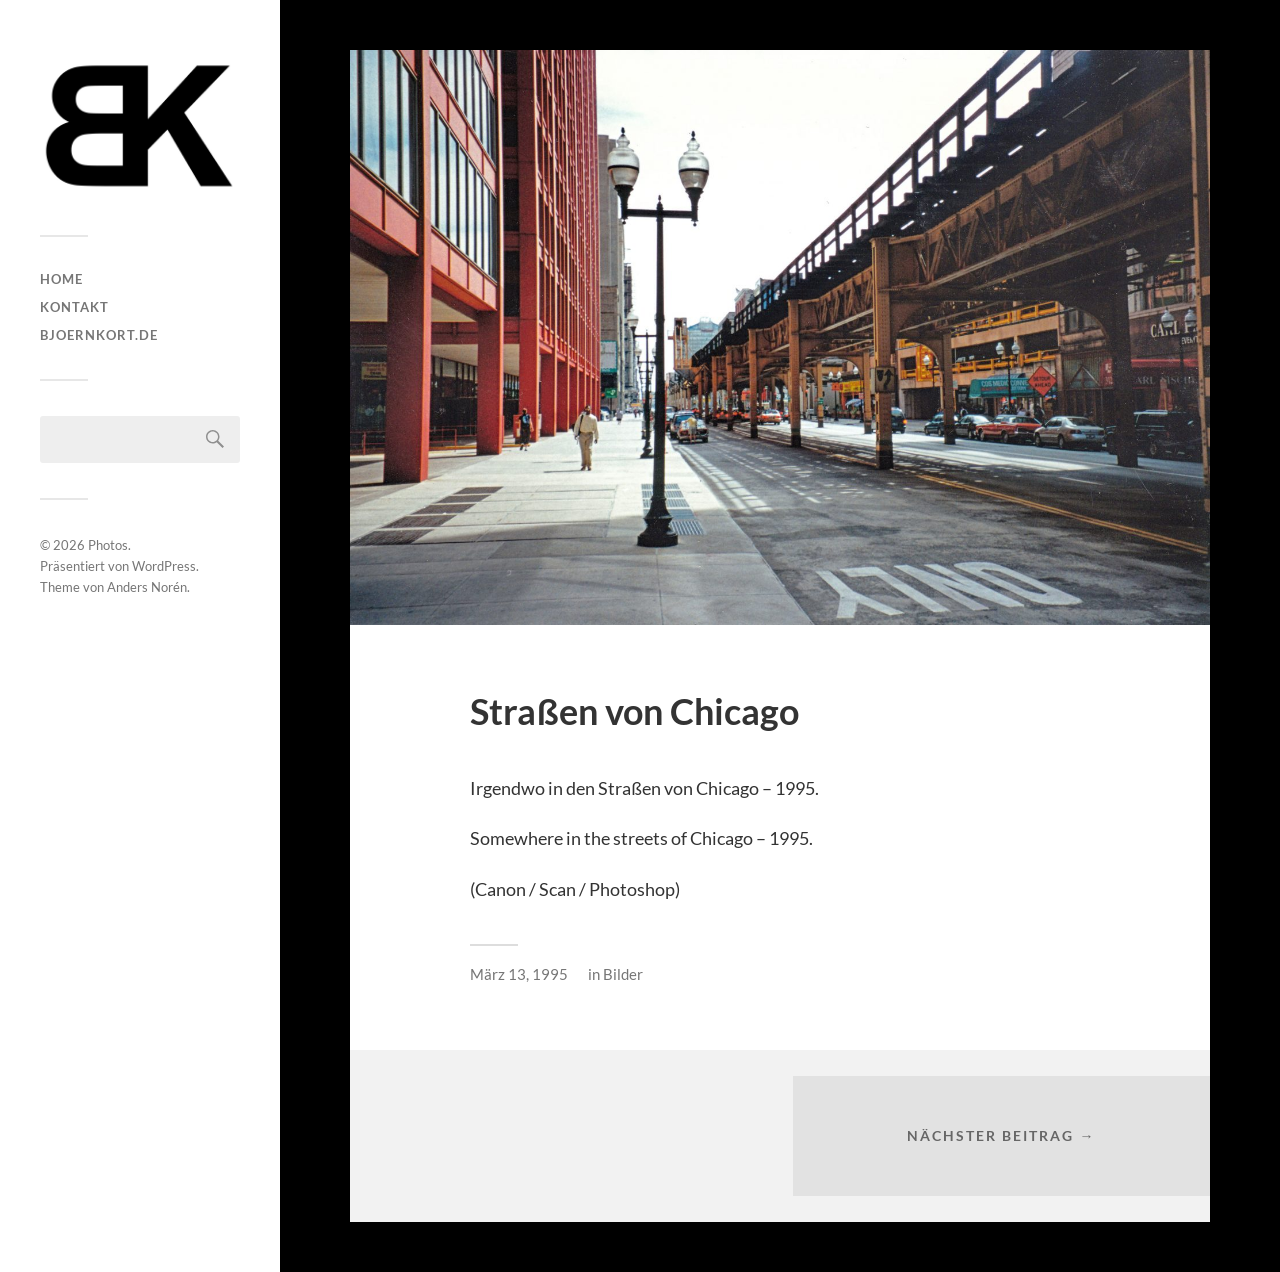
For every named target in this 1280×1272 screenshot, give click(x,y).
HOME (61, 279)
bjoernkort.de (99, 335)
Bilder (623, 974)
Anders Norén (147, 587)
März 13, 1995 (519, 974)
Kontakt (74, 307)
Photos (108, 545)
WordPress (164, 566)
